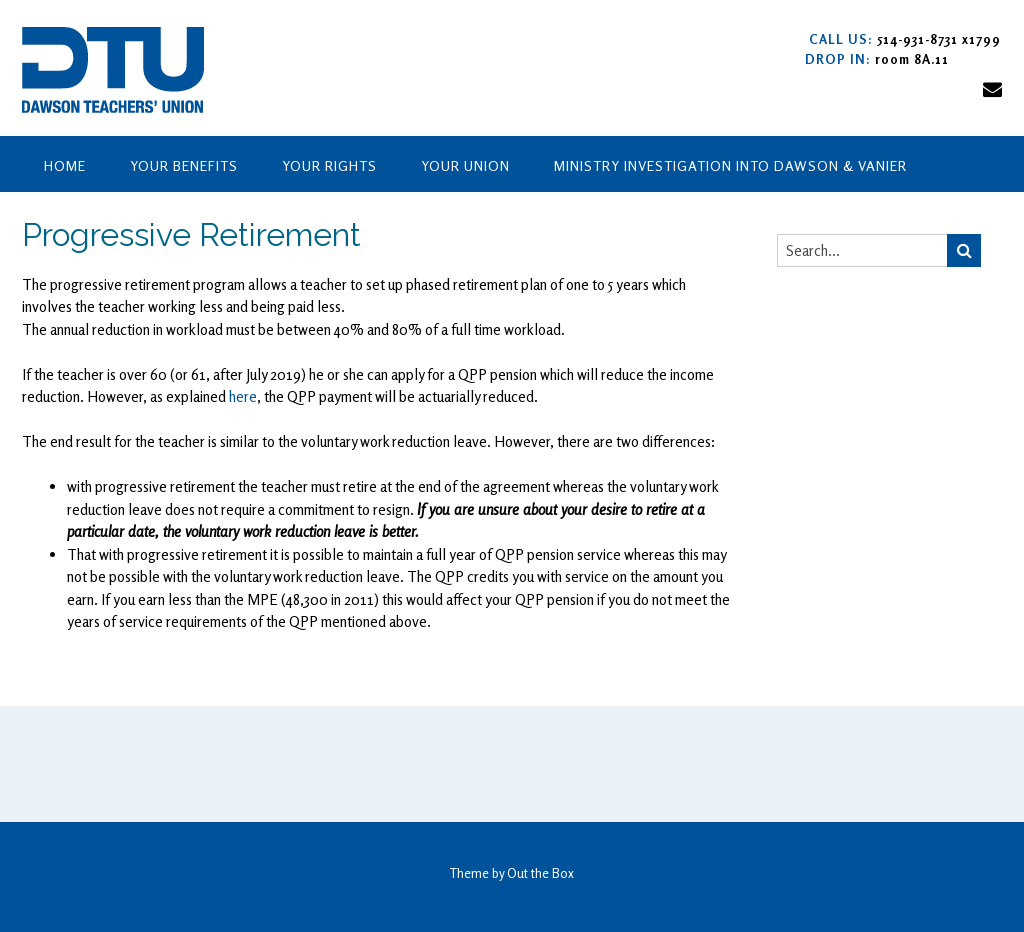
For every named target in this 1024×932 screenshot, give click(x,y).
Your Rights (329, 165)
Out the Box (540, 873)
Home (65, 165)
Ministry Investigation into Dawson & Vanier (730, 165)
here (243, 396)
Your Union (465, 165)
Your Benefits (184, 165)
